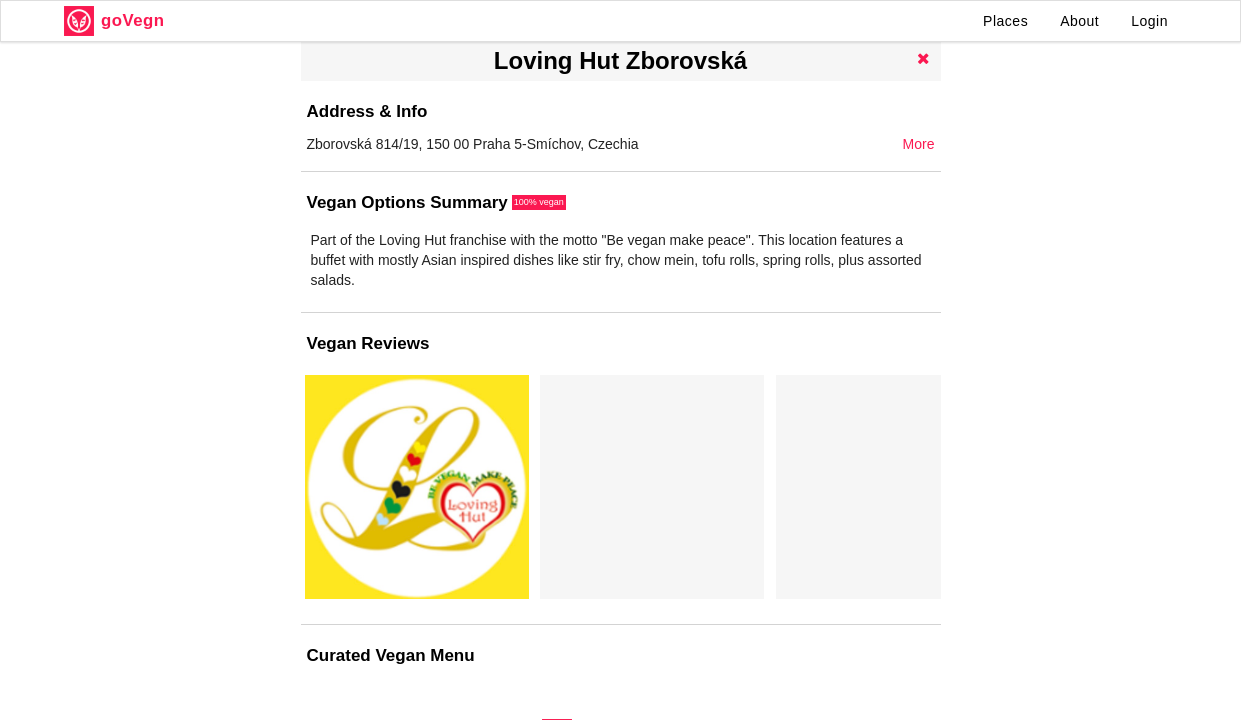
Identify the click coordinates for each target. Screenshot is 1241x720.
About (1079, 21)
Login (1149, 21)
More (919, 144)
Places (1005, 21)
